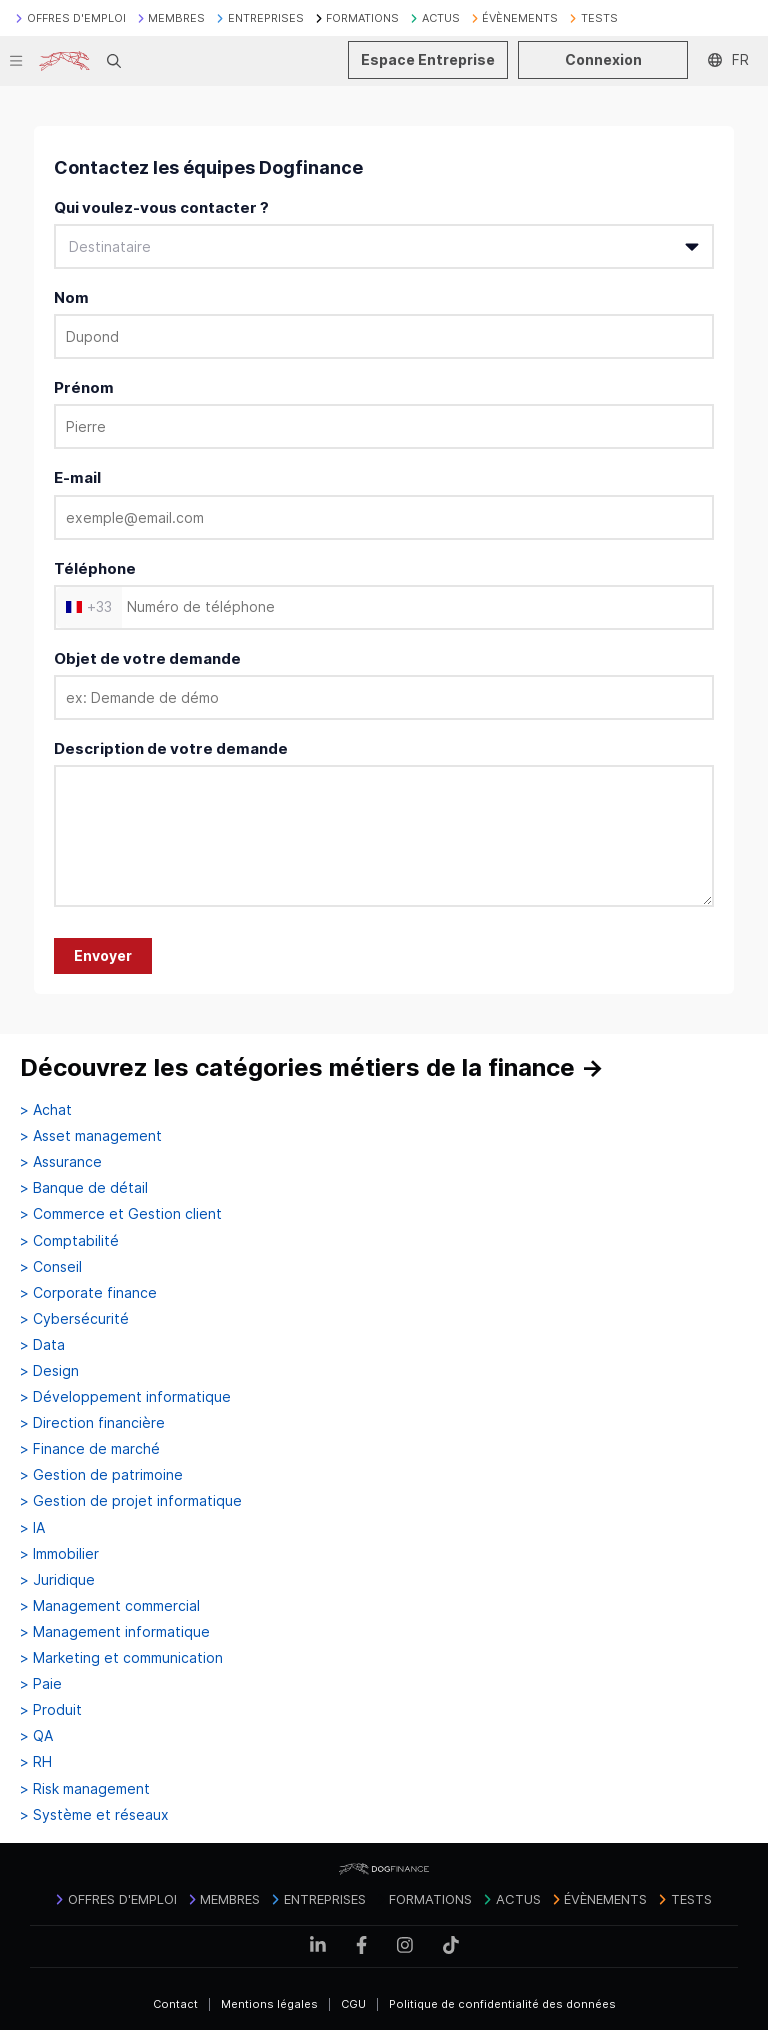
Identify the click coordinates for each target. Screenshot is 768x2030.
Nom (71, 297)
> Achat (46, 1110)
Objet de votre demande (147, 658)
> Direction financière (92, 1423)
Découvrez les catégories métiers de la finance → (312, 1067)
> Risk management (85, 1789)
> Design (49, 1371)
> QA (36, 1736)
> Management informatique (115, 1632)
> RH (36, 1762)
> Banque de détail (84, 1188)
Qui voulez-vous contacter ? (161, 207)
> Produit (51, 1710)
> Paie (41, 1684)
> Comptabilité (69, 1241)
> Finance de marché (90, 1449)
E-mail (77, 477)
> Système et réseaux (94, 1815)
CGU (353, 2004)
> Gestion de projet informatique (131, 1501)
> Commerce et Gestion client (121, 1214)
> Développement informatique (125, 1397)
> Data (42, 1345)
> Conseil (51, 1267)
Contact (175, 2004)
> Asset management (91, 1136)
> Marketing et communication (121, 1658)
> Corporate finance (88, 1293)
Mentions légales (269, 2004)
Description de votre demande (171, 748)
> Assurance (61, 1162)
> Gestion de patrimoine (101, 1475)
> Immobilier (59, 1554)
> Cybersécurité (74, 1319)
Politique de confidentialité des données (502, 2004)
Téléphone (95, 568)
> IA (32, 1528)
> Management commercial (110, 1606)
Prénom (84, 387)
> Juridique (57, 1580)
